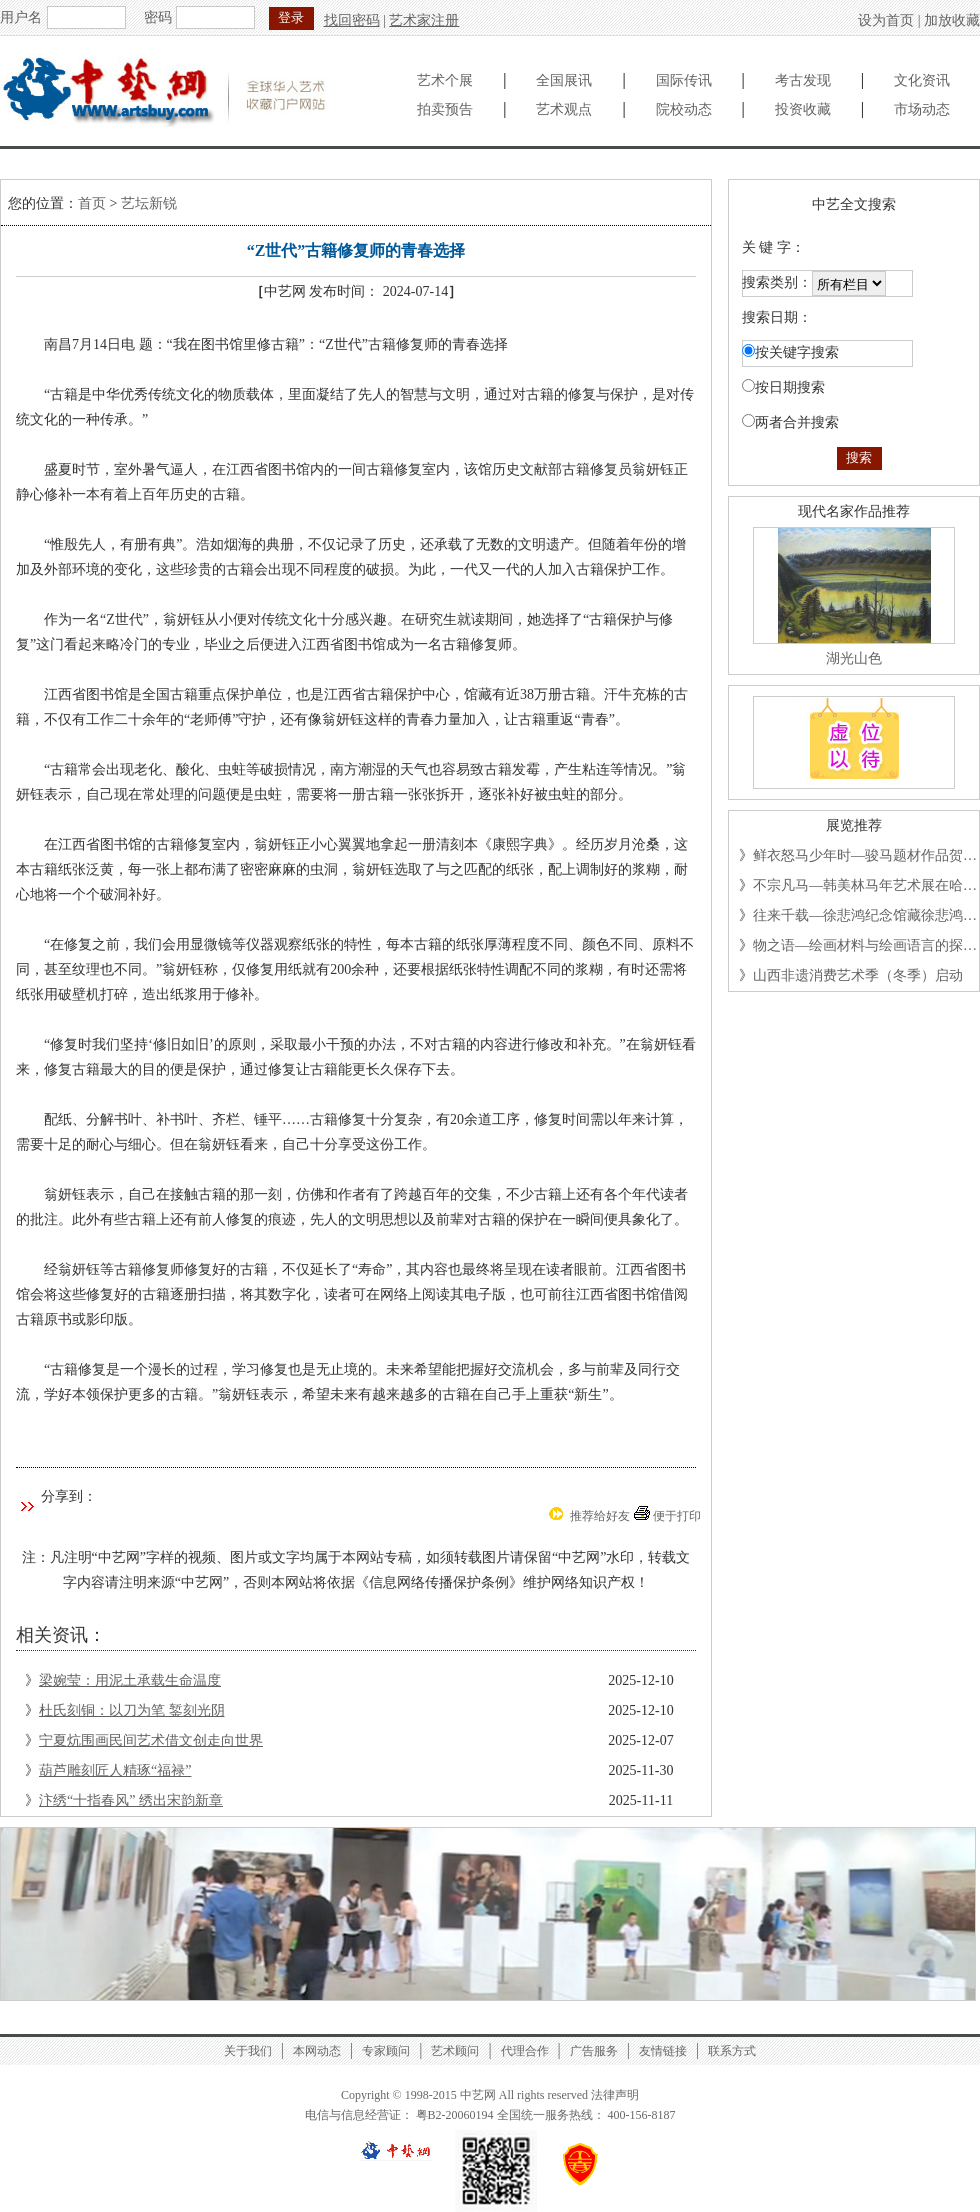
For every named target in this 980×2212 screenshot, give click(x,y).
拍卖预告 (445, 109)
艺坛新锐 (149, 203)
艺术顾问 (455, 2051)
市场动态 (922, 109)
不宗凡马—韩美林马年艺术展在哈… (865, 885)
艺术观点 (564, 109)
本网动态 (317, 2051)
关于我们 (248, 2051)
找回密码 (352, 20)
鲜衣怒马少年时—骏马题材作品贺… (865, 855)
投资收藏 (803, 109)
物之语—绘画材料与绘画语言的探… (865, 945)
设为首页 (886, 20)
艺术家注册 (424, 20)
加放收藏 (952, 20)
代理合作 (525, 2051)
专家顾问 (386, 2051)
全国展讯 (564, 80)
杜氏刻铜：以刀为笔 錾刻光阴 (132, 1710)
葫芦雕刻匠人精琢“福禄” (115, 1770)
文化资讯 (922, 80)
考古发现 (803, 80)
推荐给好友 (600, 1516)
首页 (92, 203)
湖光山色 (854, 658)
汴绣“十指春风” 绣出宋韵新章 (131, 1800)
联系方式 (732, 2051)
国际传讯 (684, 80)
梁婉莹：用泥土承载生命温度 (130, 1680)
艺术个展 (445, 80)
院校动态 (684, 109)
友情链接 (663, 2051)
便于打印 (677, 1516)
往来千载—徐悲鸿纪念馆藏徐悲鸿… (865, 915)
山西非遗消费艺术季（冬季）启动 (858, 975)
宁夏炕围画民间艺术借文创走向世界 (151, 1740)
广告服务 (594, 2051)
